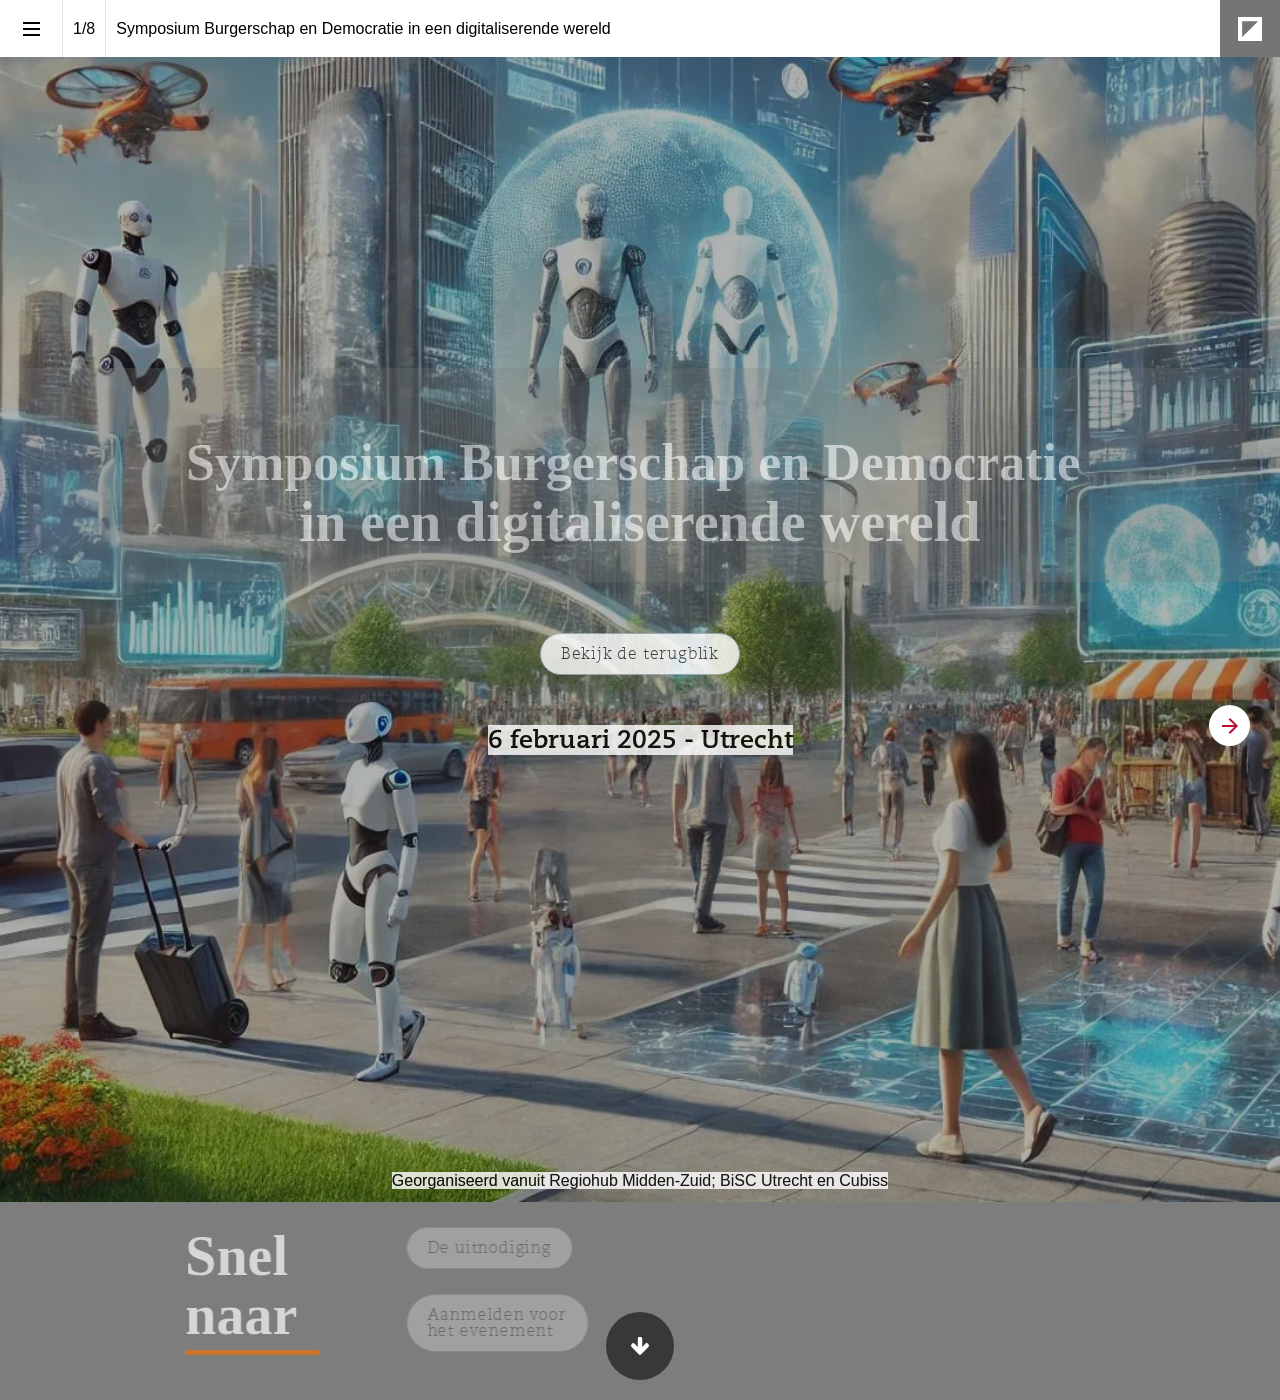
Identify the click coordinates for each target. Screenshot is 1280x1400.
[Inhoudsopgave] (31, 28)
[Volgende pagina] (1229, 725)
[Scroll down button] (640, 1346)
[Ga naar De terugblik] (640, 654)
